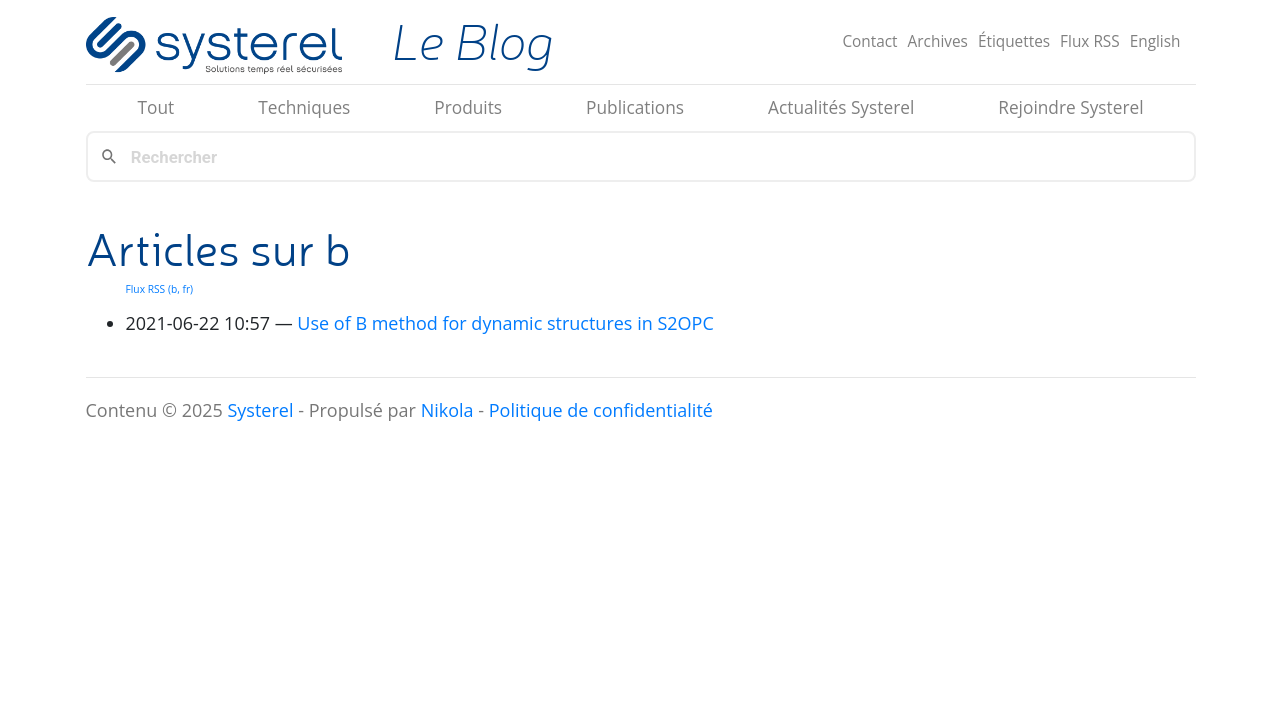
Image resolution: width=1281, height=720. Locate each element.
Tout (155, 107)
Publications (635, 107)
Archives (938, 41)
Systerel (260, 410)
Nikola (447, 410)
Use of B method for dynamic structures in (505, 323)
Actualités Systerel (841, 107)
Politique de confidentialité (601, 410)
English (1155, 41)
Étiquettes (1014, 41)
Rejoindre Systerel (1070, 107)
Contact (869, 41)
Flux (1090, 41)
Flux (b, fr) (160, 289)
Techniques (304, 107)
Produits (468, 107)
